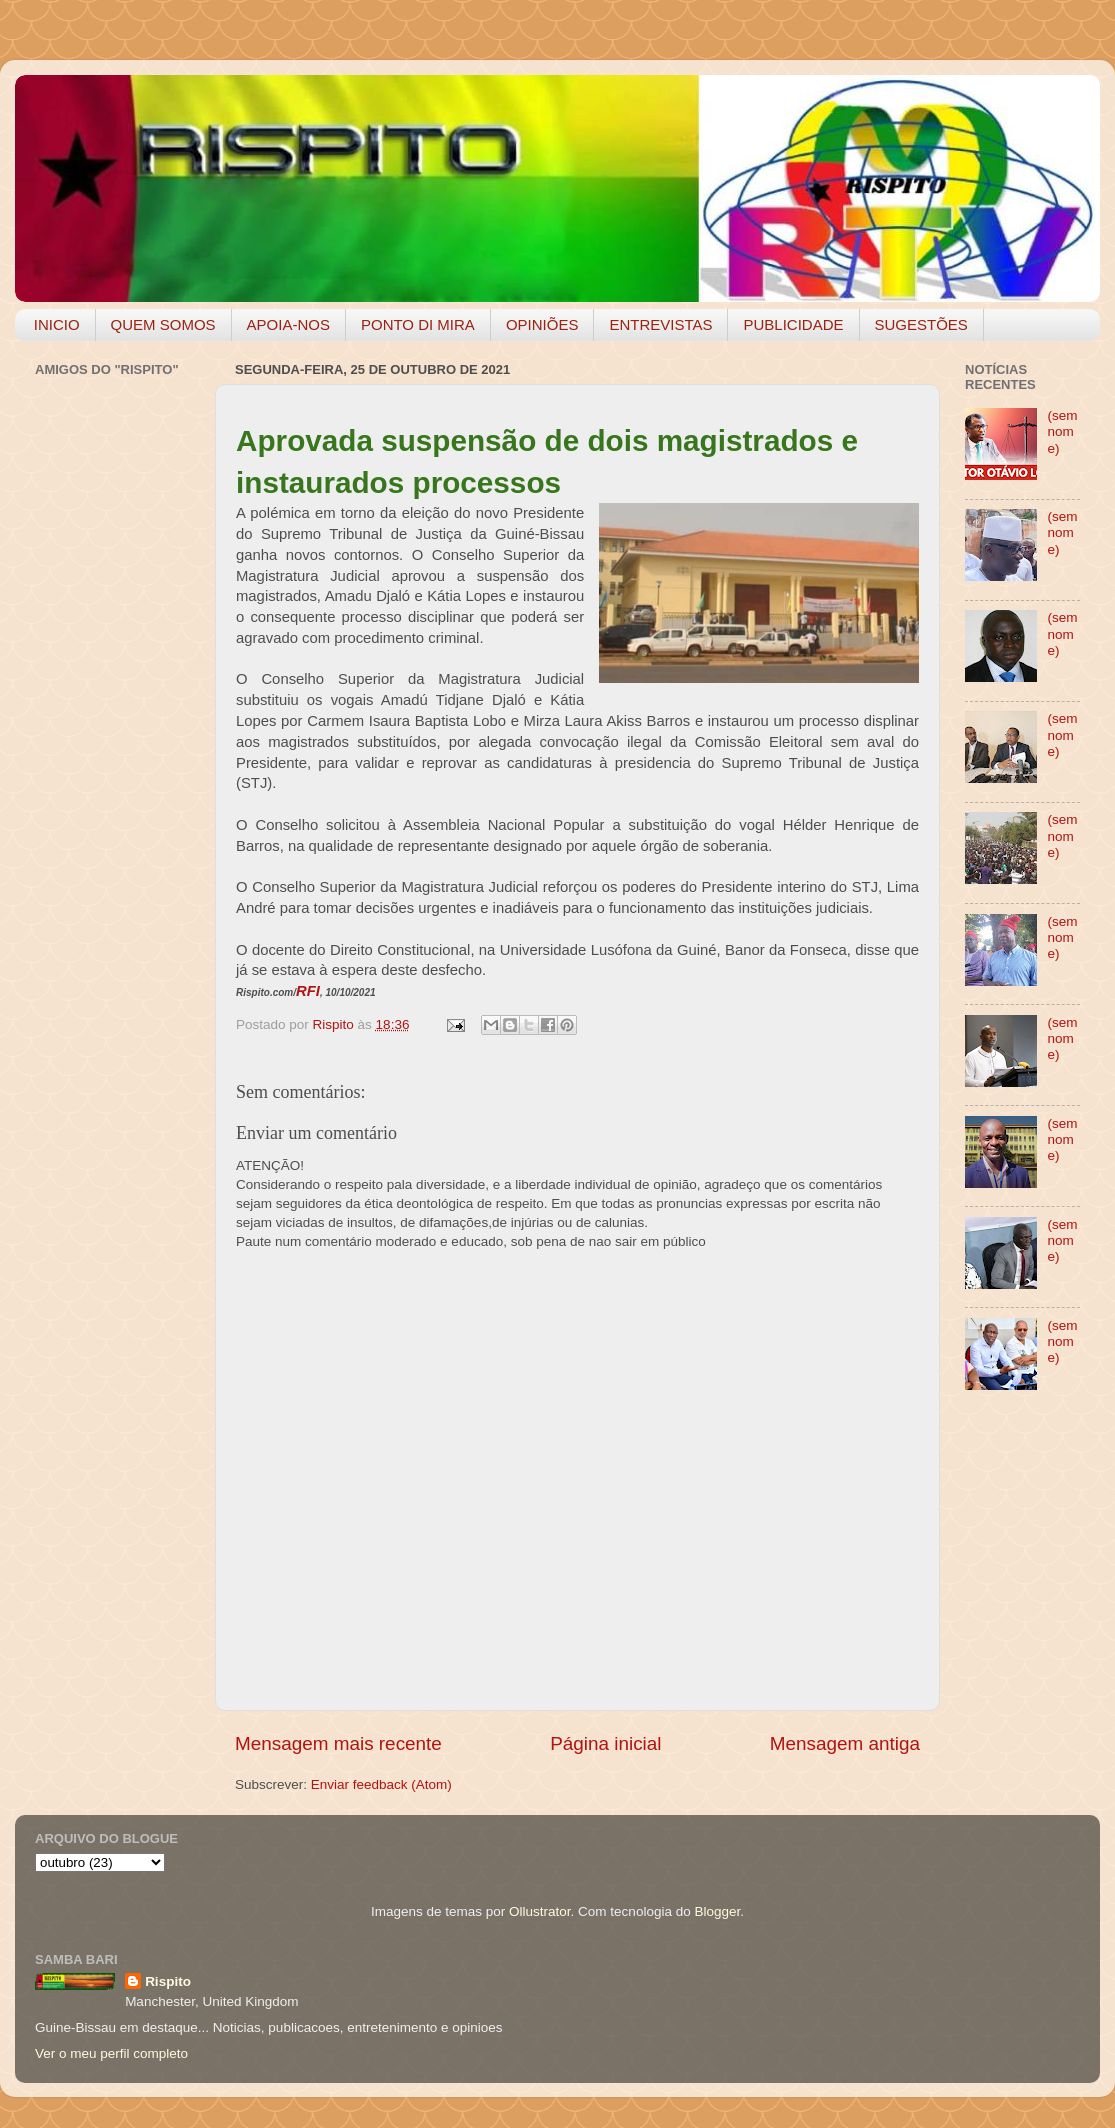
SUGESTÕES (921, 324)
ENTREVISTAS (660, 324)
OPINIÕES (542, 324)
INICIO (57, 324)
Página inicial (605, 1743)
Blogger (717, 1911)
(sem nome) (1062, 431)
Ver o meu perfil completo (111, 2053)
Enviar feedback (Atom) (381, 1784)
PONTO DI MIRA (418, 324)
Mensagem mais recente (338, 1743)
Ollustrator (540, 1911)
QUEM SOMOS (163, 324)
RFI (308, 991)
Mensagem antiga (845, 1743)
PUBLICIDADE (793, 324)
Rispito (168, 1981)
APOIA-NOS (288, 324)
